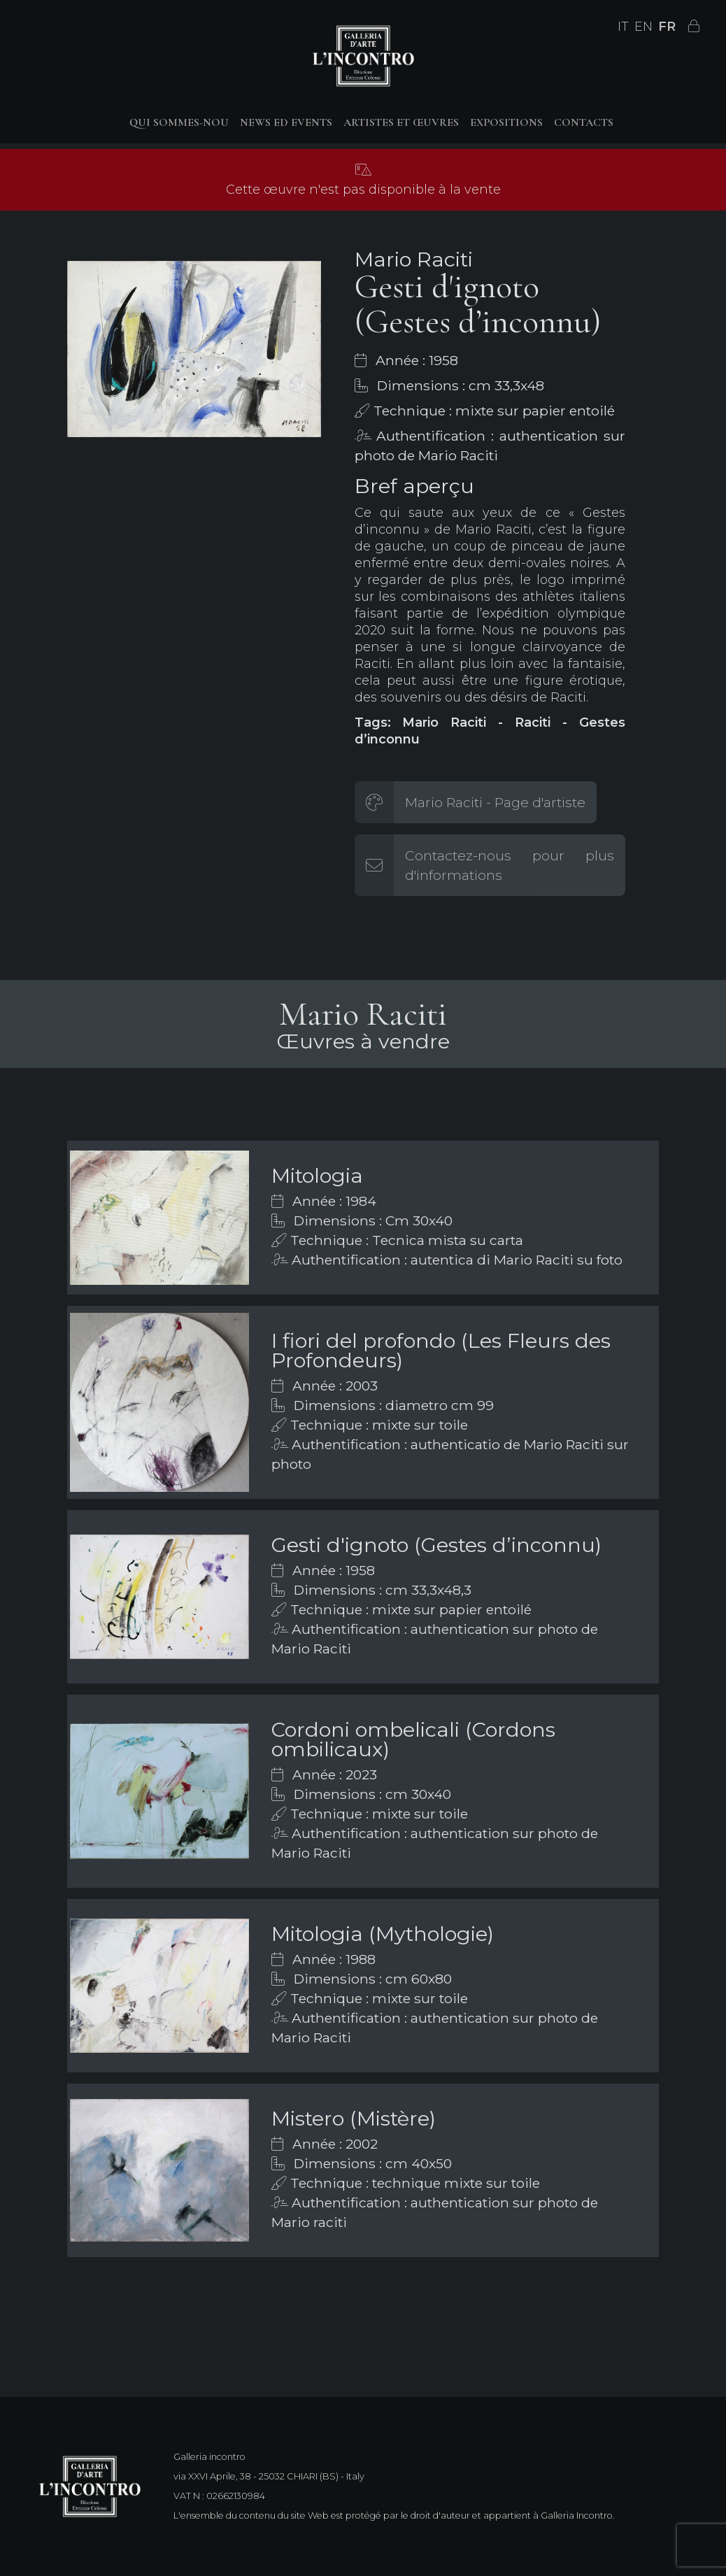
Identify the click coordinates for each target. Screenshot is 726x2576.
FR (667, 26)
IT (623, 26)
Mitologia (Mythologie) (382, 1933)
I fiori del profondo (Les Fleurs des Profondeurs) (441, 1350)
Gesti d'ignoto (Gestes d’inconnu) (436, 1544)
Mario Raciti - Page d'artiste (495, 802)
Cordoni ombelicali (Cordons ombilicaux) (413, 1739)
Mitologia (317, 1175)
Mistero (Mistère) (353, 2118)
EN (643, 26)
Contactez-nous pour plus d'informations (509, 865)
